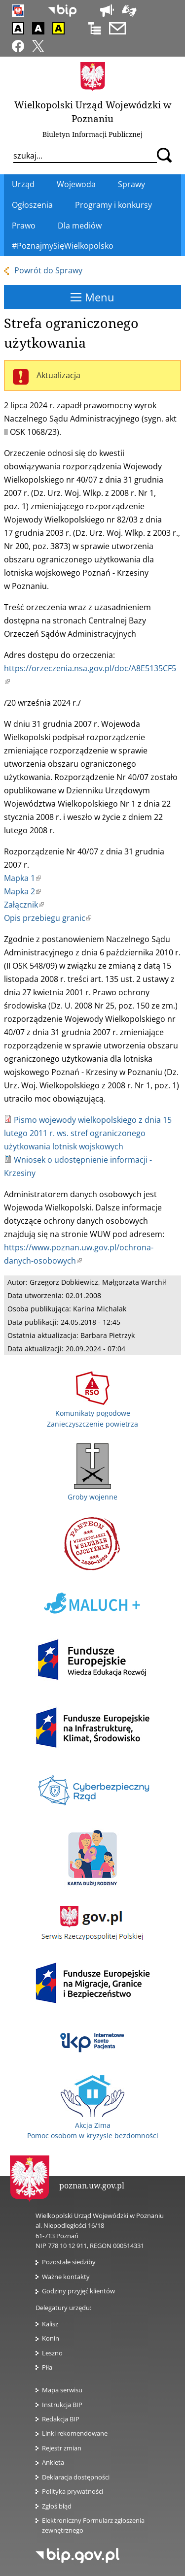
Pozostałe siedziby (69, 2261)
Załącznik (24, 904)
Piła (47, 2367)
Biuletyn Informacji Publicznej (92, 134)
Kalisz (50, 2323)
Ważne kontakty (66, 2276)
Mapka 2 (22, 891)
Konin (50, 2338)
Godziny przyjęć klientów (78, 2290)
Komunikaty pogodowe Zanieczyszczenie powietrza (92, 1413)
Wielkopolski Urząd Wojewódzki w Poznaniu (92, 112)
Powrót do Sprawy (48, 270)
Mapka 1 (22, 878)
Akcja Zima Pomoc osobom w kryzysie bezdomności (92, 2125)
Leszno (52, 2352)
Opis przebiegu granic (47, 918)
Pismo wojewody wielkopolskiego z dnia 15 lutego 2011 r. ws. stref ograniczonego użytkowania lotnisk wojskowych (88, 1133)
